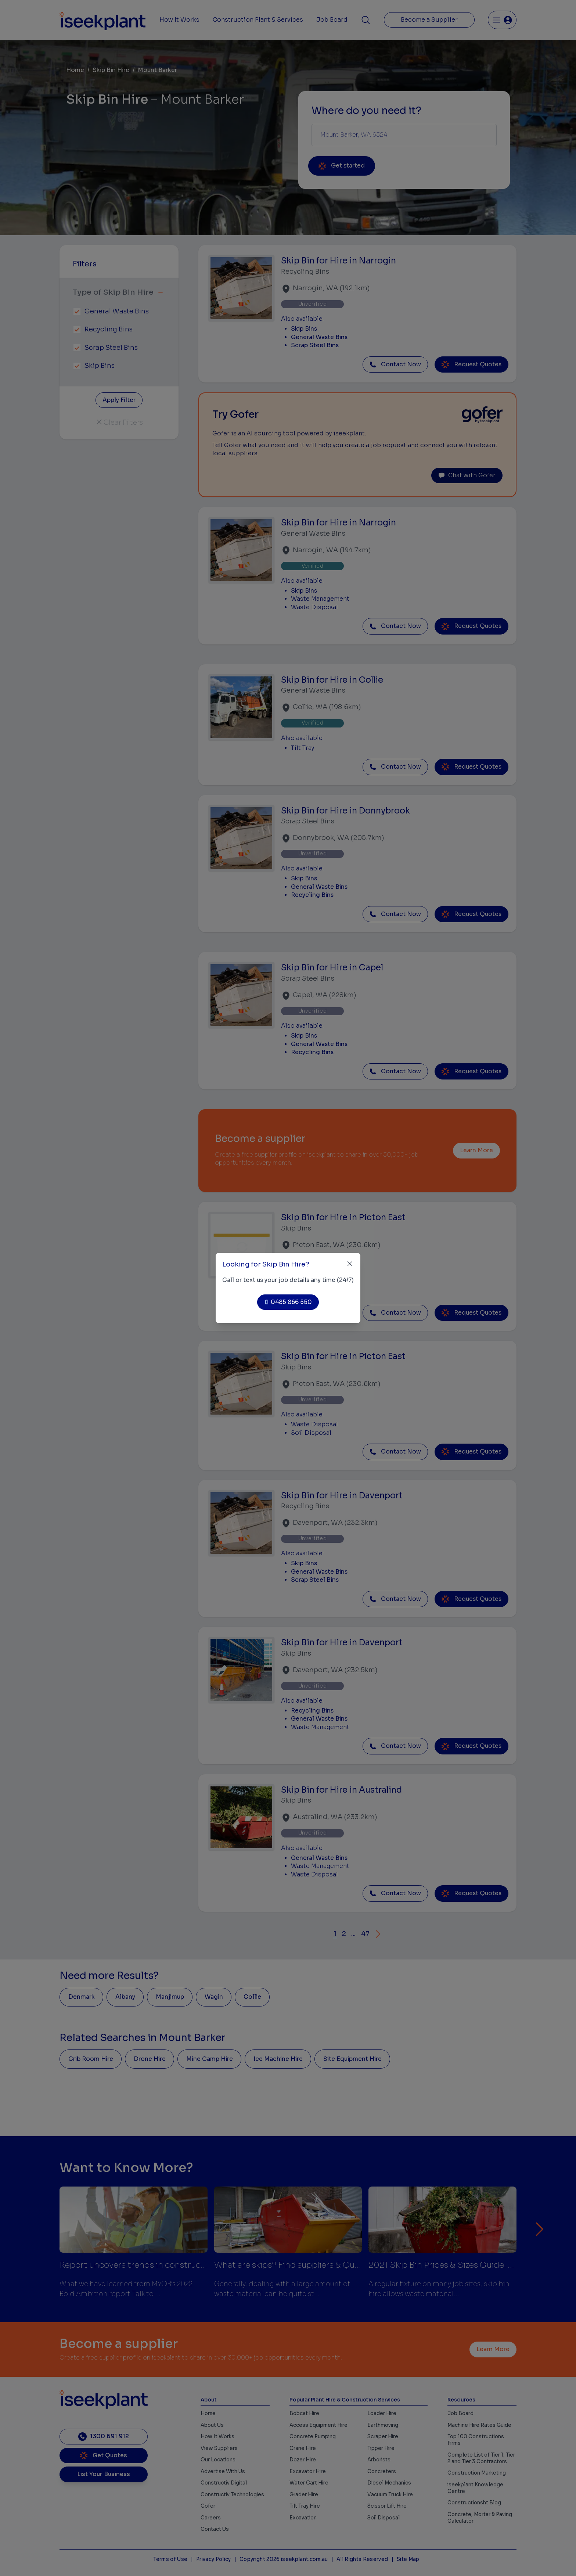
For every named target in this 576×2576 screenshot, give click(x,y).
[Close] (350, 1264)
